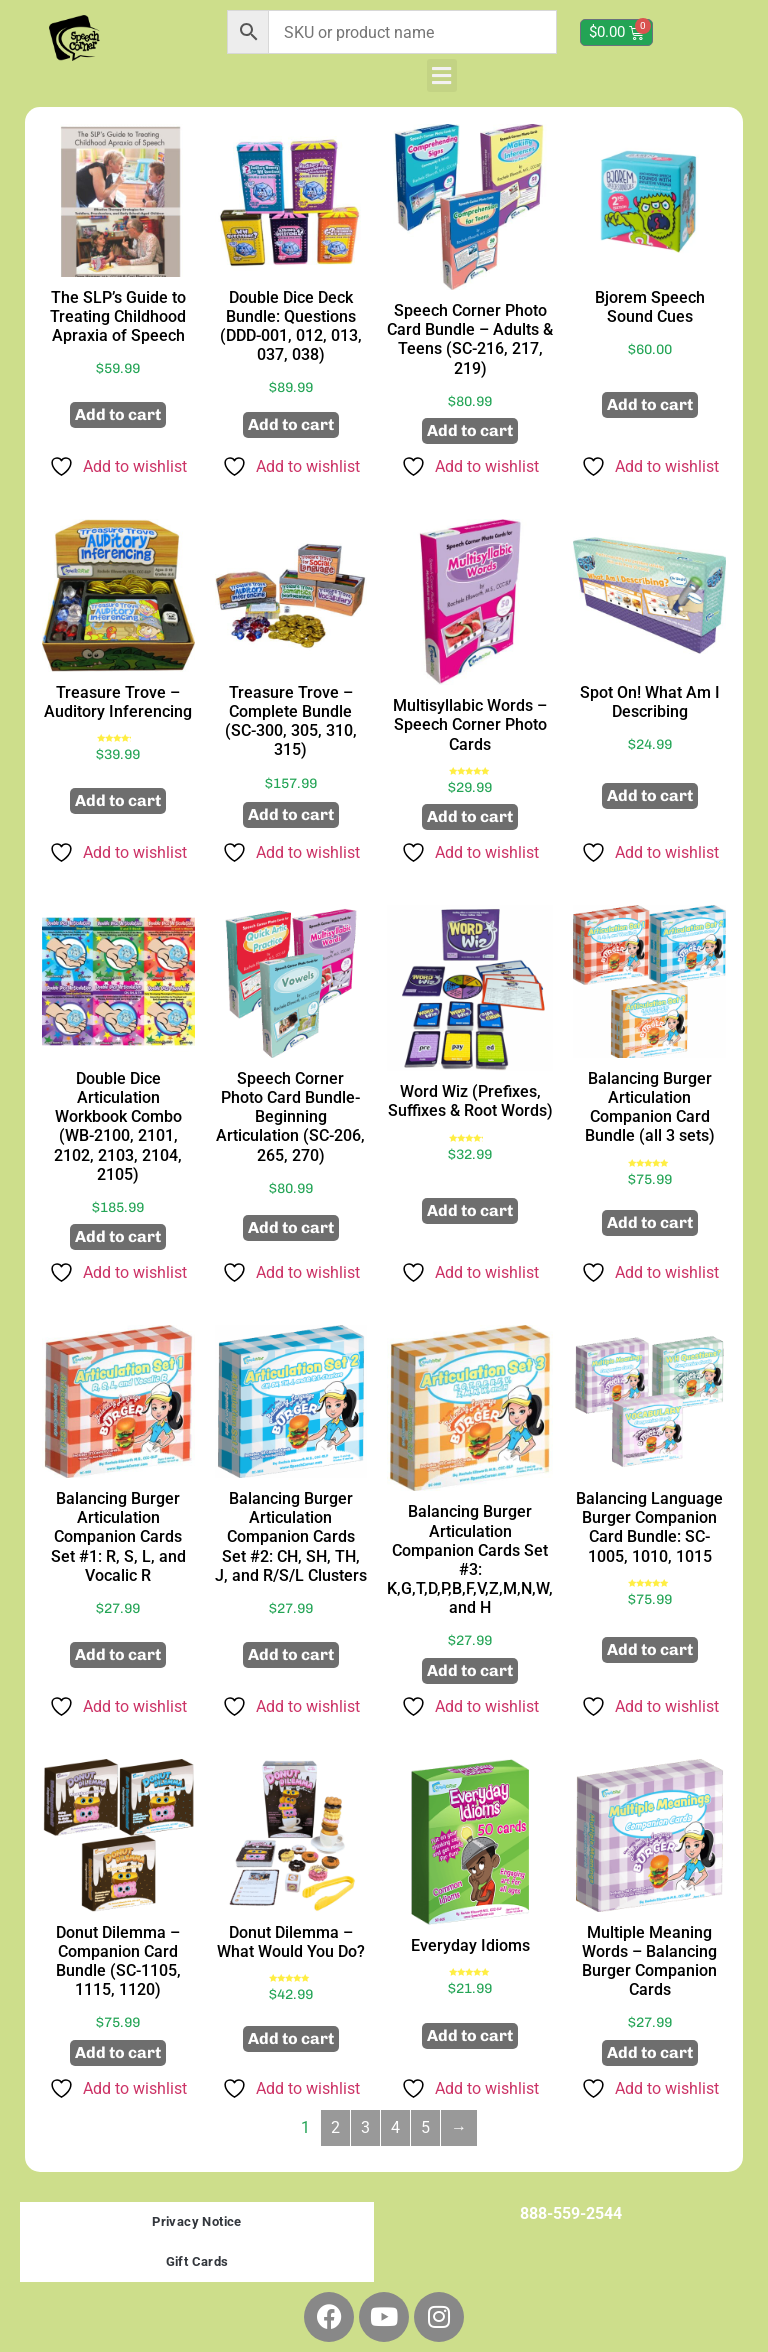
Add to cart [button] (118, 414)
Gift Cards (197, 2261)
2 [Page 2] (335, 2127)
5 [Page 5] (425, 2127)
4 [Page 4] (395, 2127)
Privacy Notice (197, 2221)
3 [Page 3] (365, 2127)
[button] (442, 75)
